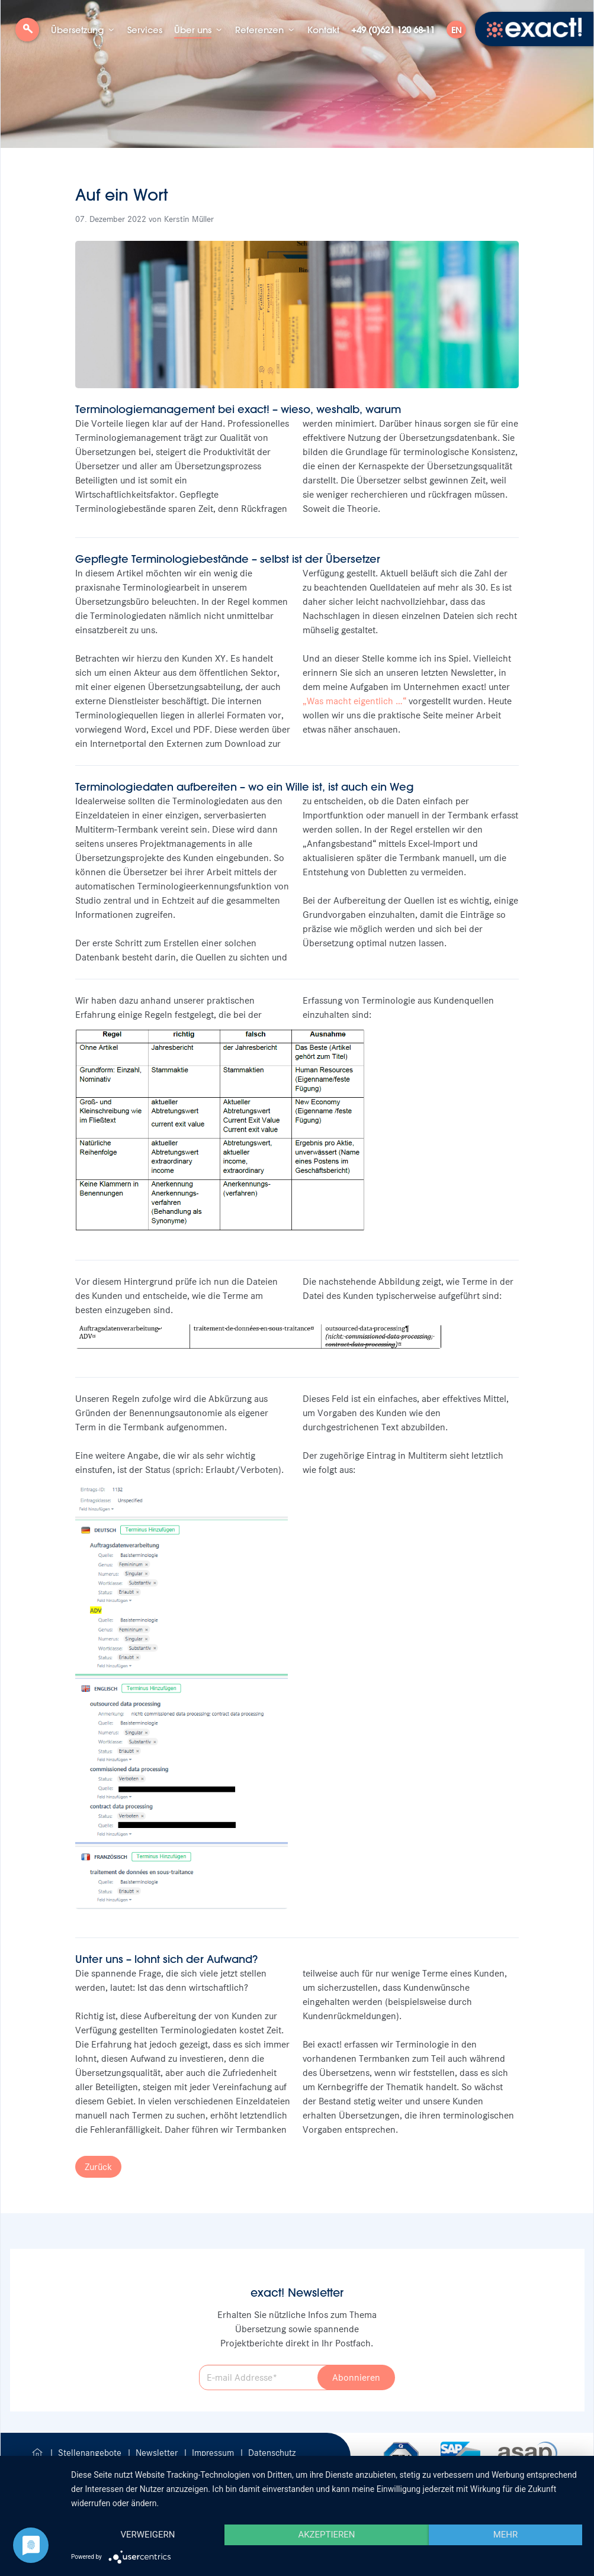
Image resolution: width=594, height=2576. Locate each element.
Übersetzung (77, 30)
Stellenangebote (91, 2453)
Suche (27, 34)
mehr (505, 2534)
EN (456, 30)
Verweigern (147, 2534)
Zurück (98, 2166)
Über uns (192, 30)
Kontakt (323, 30)
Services (144, 30)
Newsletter (158, 2453)
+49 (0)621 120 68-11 (393, 30)
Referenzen (259, 30)
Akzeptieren (326, 2534)
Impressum (214, 2453)
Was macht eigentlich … (355, 701)
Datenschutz (272, 2453)
